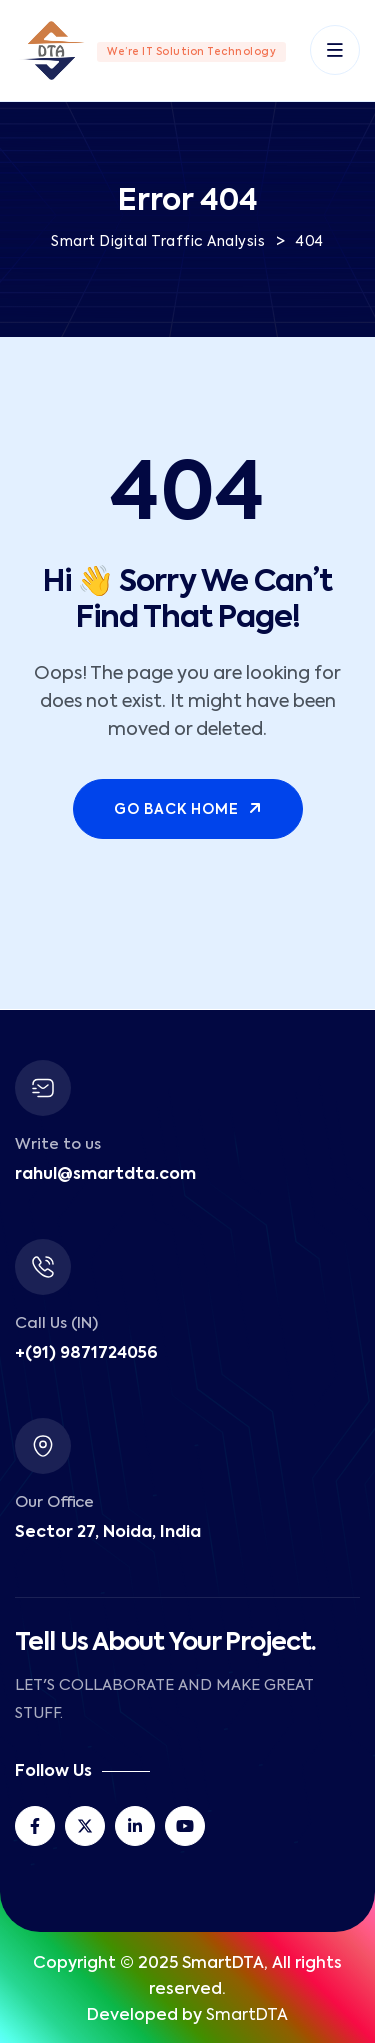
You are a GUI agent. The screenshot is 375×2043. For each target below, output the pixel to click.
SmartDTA (247, 2016)
